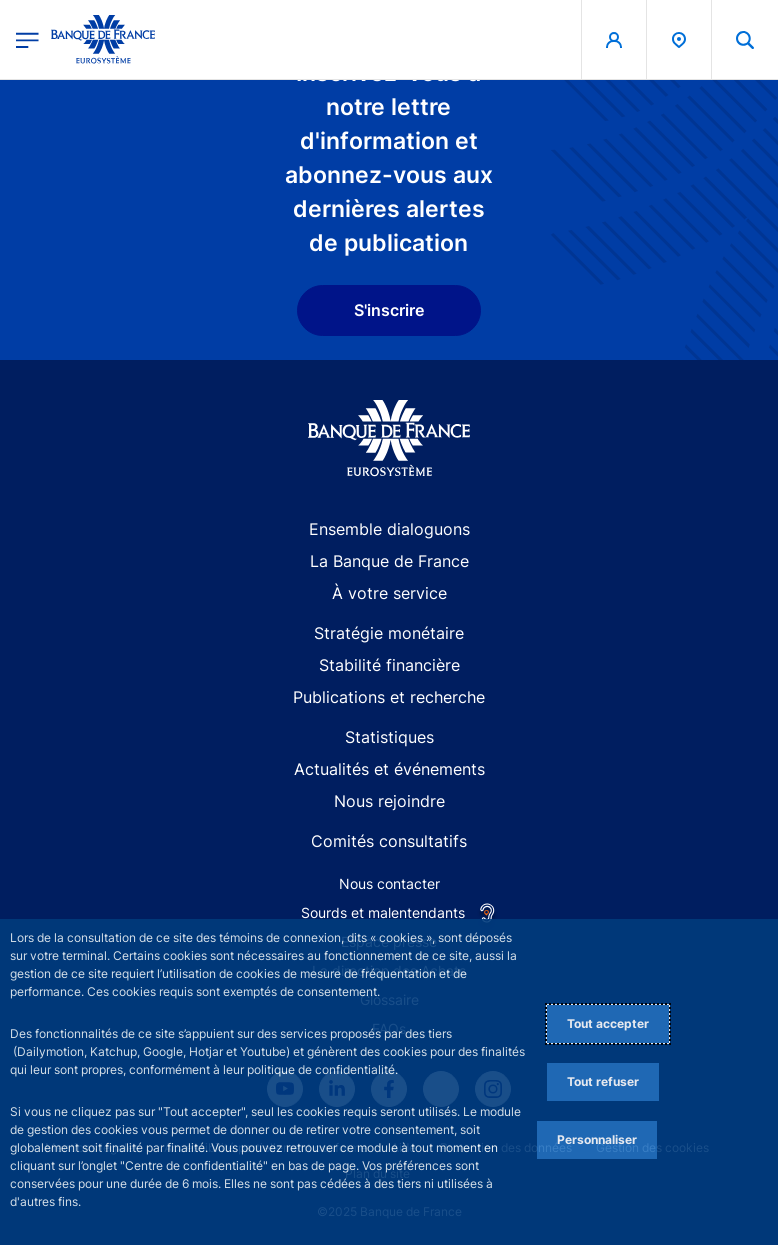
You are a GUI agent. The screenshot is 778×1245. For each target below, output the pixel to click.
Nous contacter (389, 883)
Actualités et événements (389, 769)
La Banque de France (389, 561)
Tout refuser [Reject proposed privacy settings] (603, 1081)
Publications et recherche (389, 697)
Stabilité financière (389, 665)
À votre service (389, 593)
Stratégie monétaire (389, 633)
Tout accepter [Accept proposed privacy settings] (608, 1023)
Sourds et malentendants (383, 912)
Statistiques (389, 737)
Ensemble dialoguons (389, 529)
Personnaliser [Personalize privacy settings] (597, 1139)
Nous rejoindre (389, 801)
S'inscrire (389, 310)
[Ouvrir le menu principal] (27, 39)
